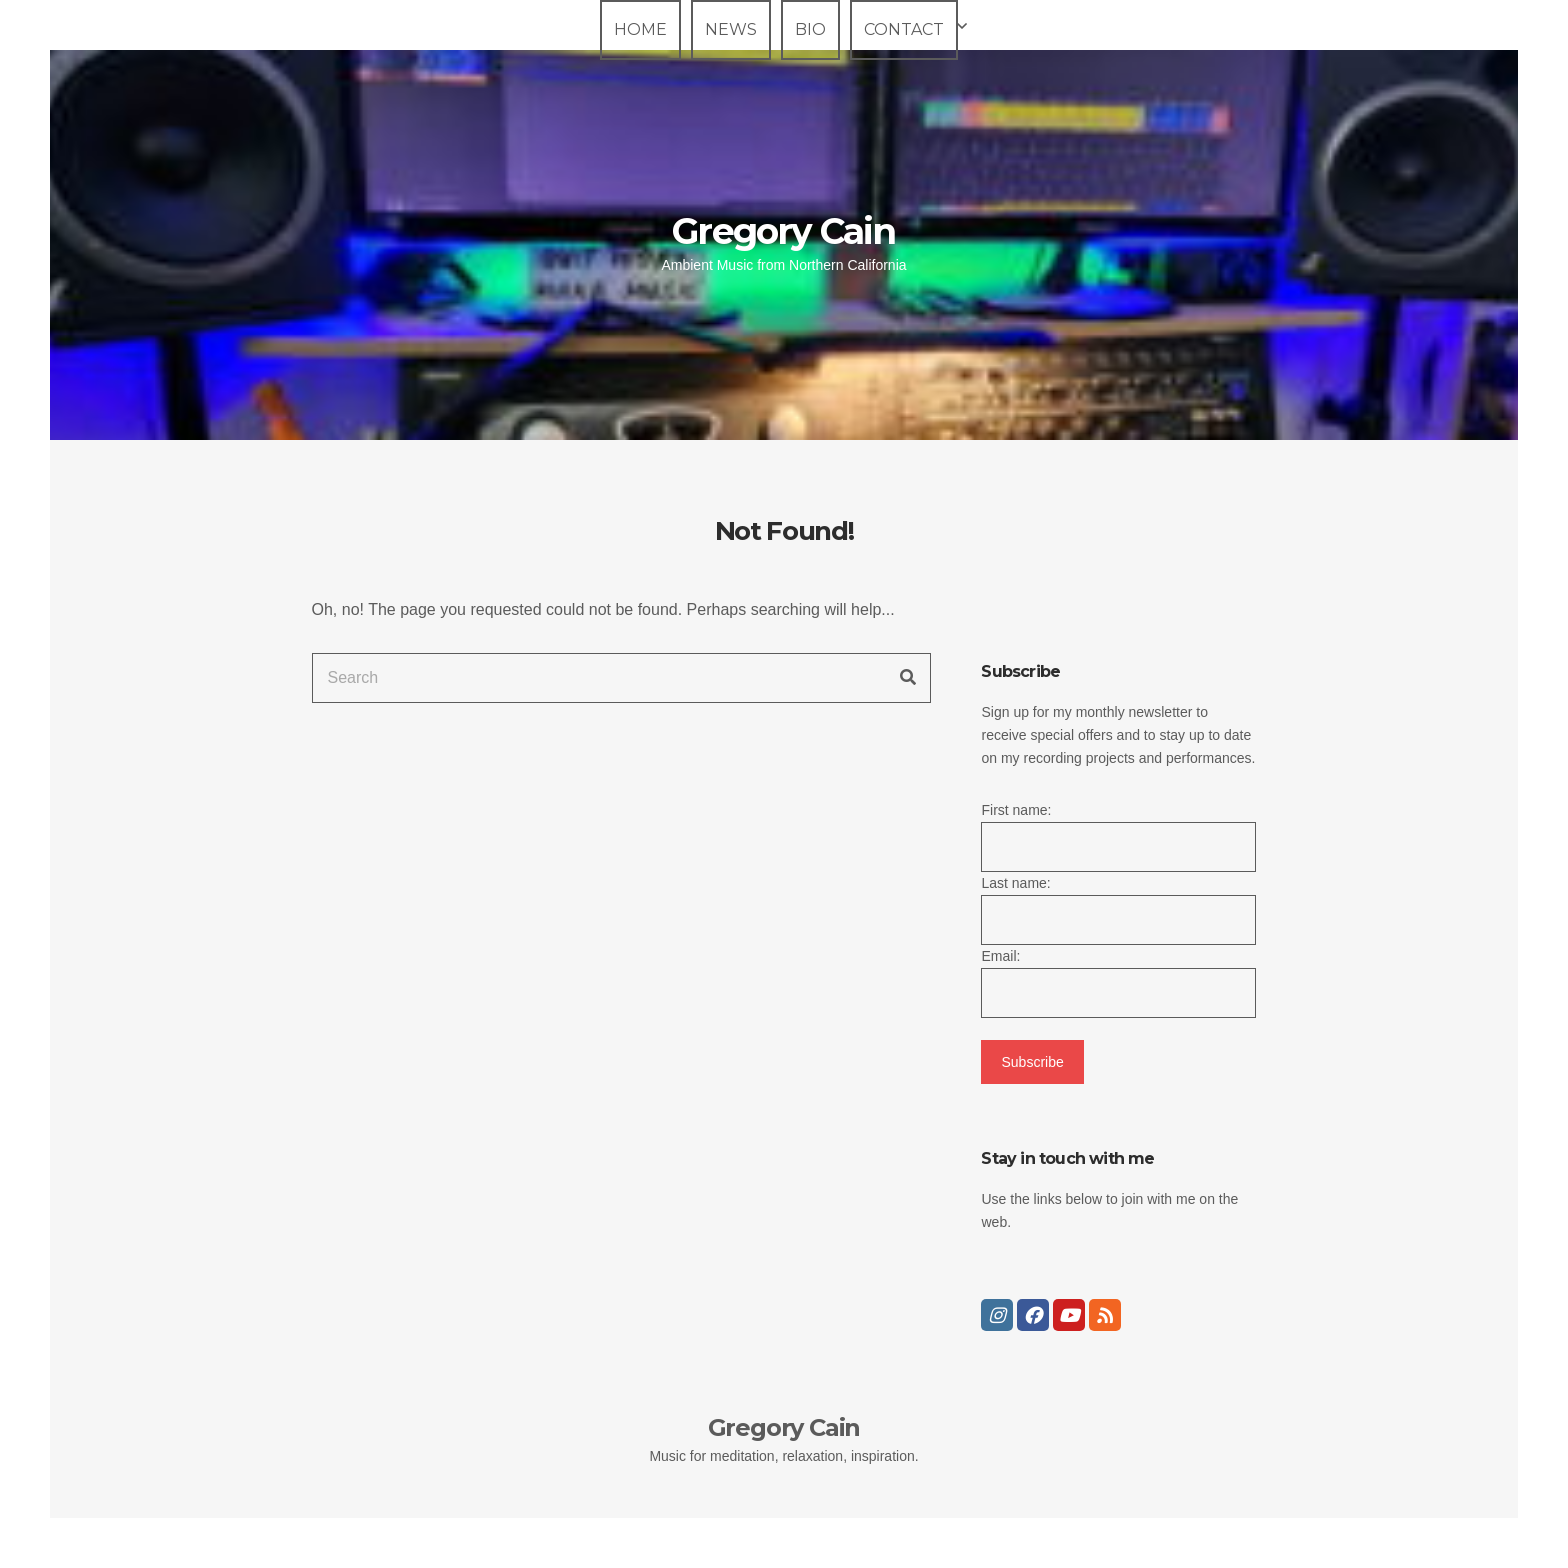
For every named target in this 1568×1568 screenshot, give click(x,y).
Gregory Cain (783, 231)
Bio (810, 29)
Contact (904, 29)
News (731, 29)
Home (640, 29)
